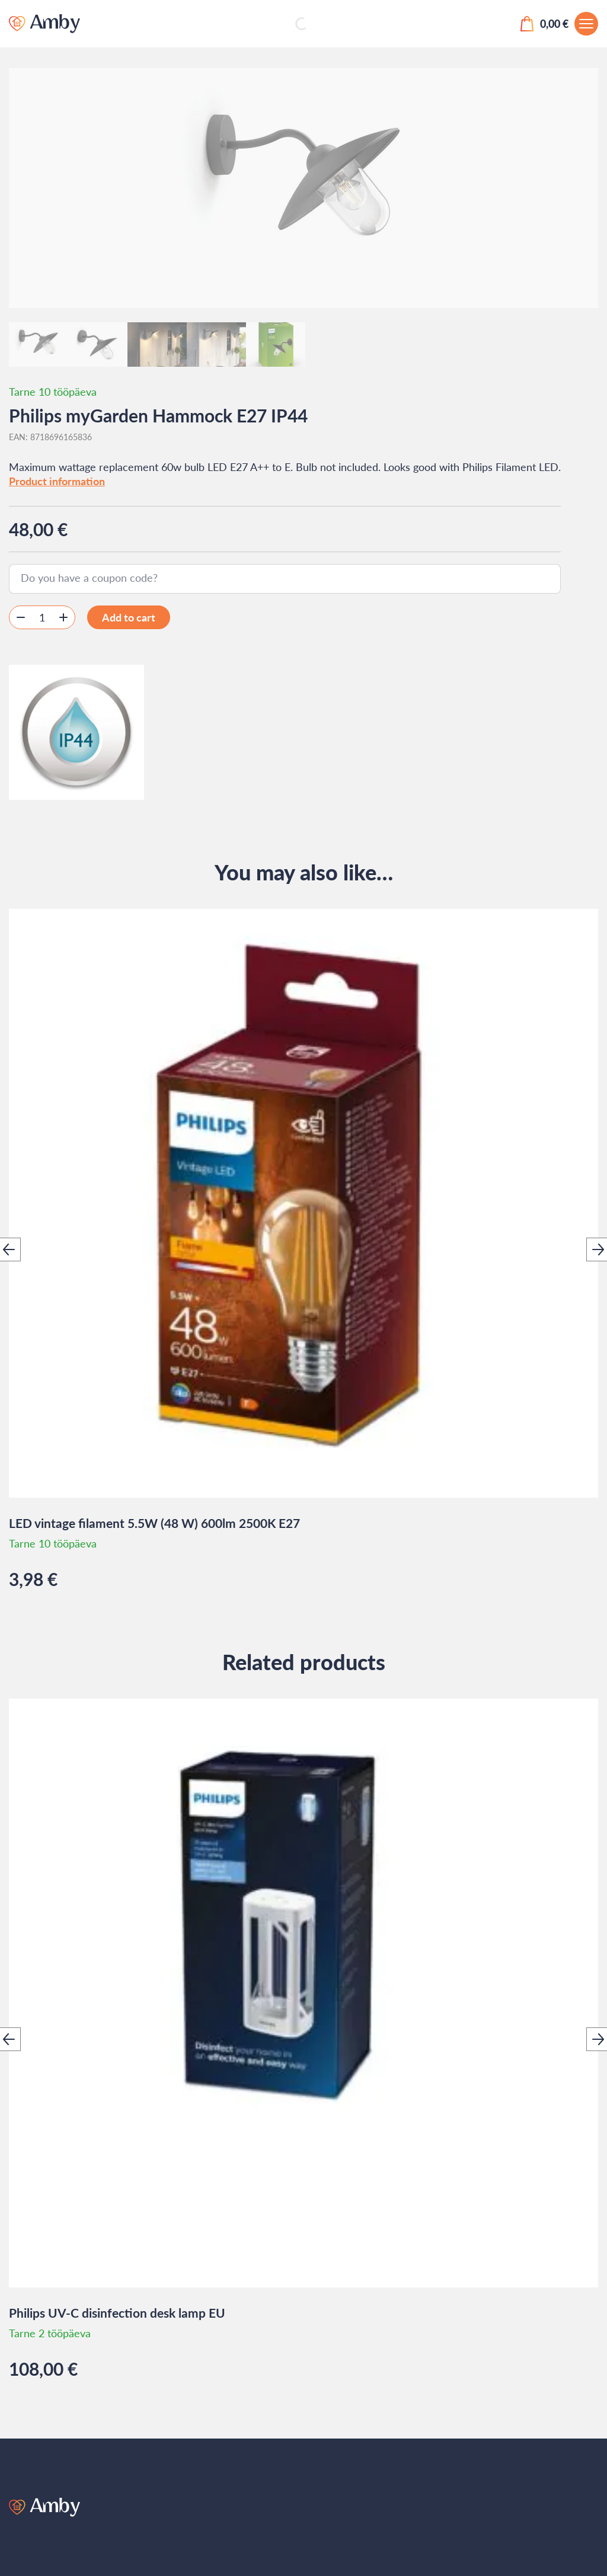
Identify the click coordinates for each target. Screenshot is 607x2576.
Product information (57, 481)
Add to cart (128, 617)
